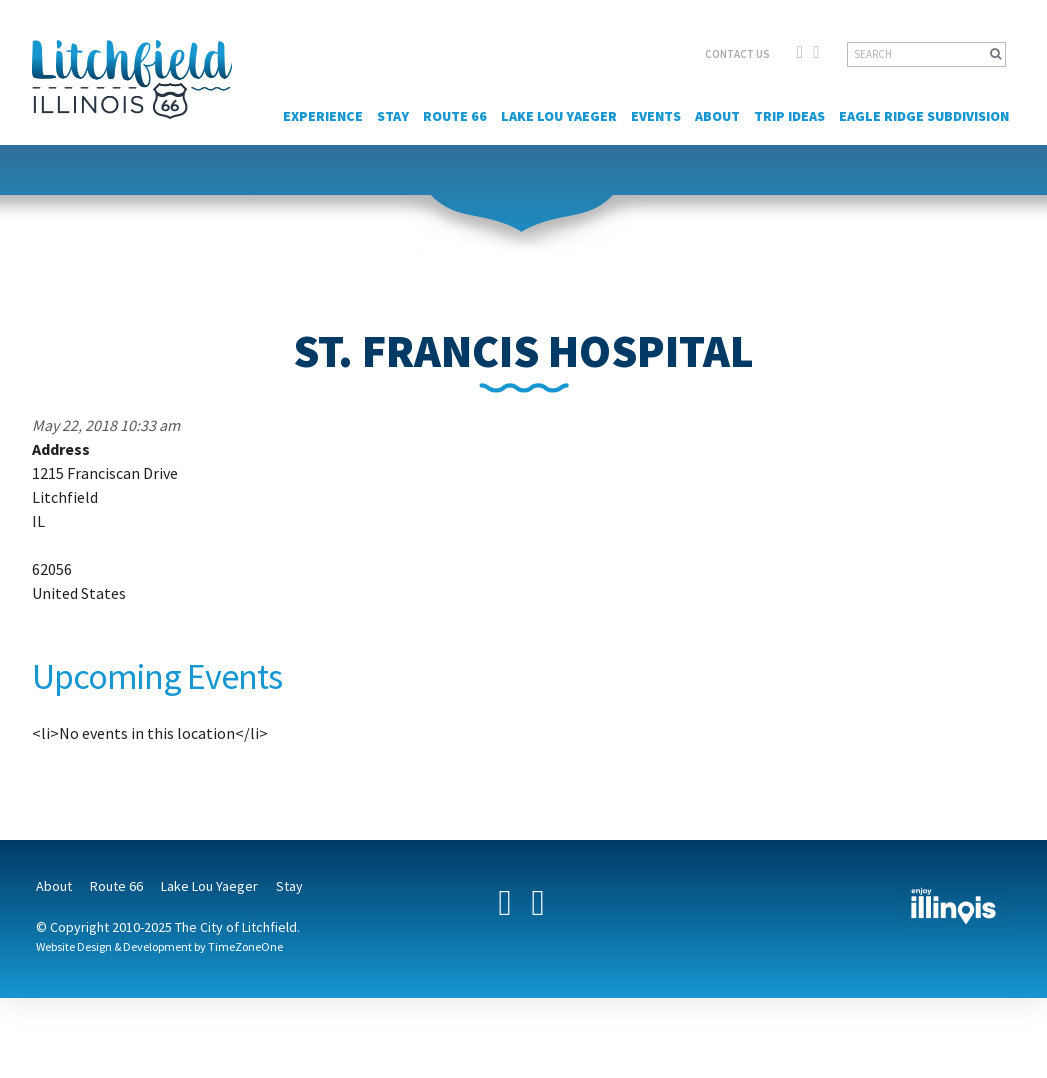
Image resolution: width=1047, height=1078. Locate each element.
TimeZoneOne (245, 946)
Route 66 (455, 116)
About (717, 116)
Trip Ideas (789, 116)
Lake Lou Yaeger (559, 116)
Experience (323, 116)
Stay (393, 116)
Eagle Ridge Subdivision (924, 116)
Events (656, 116)
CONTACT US (737, 54)
